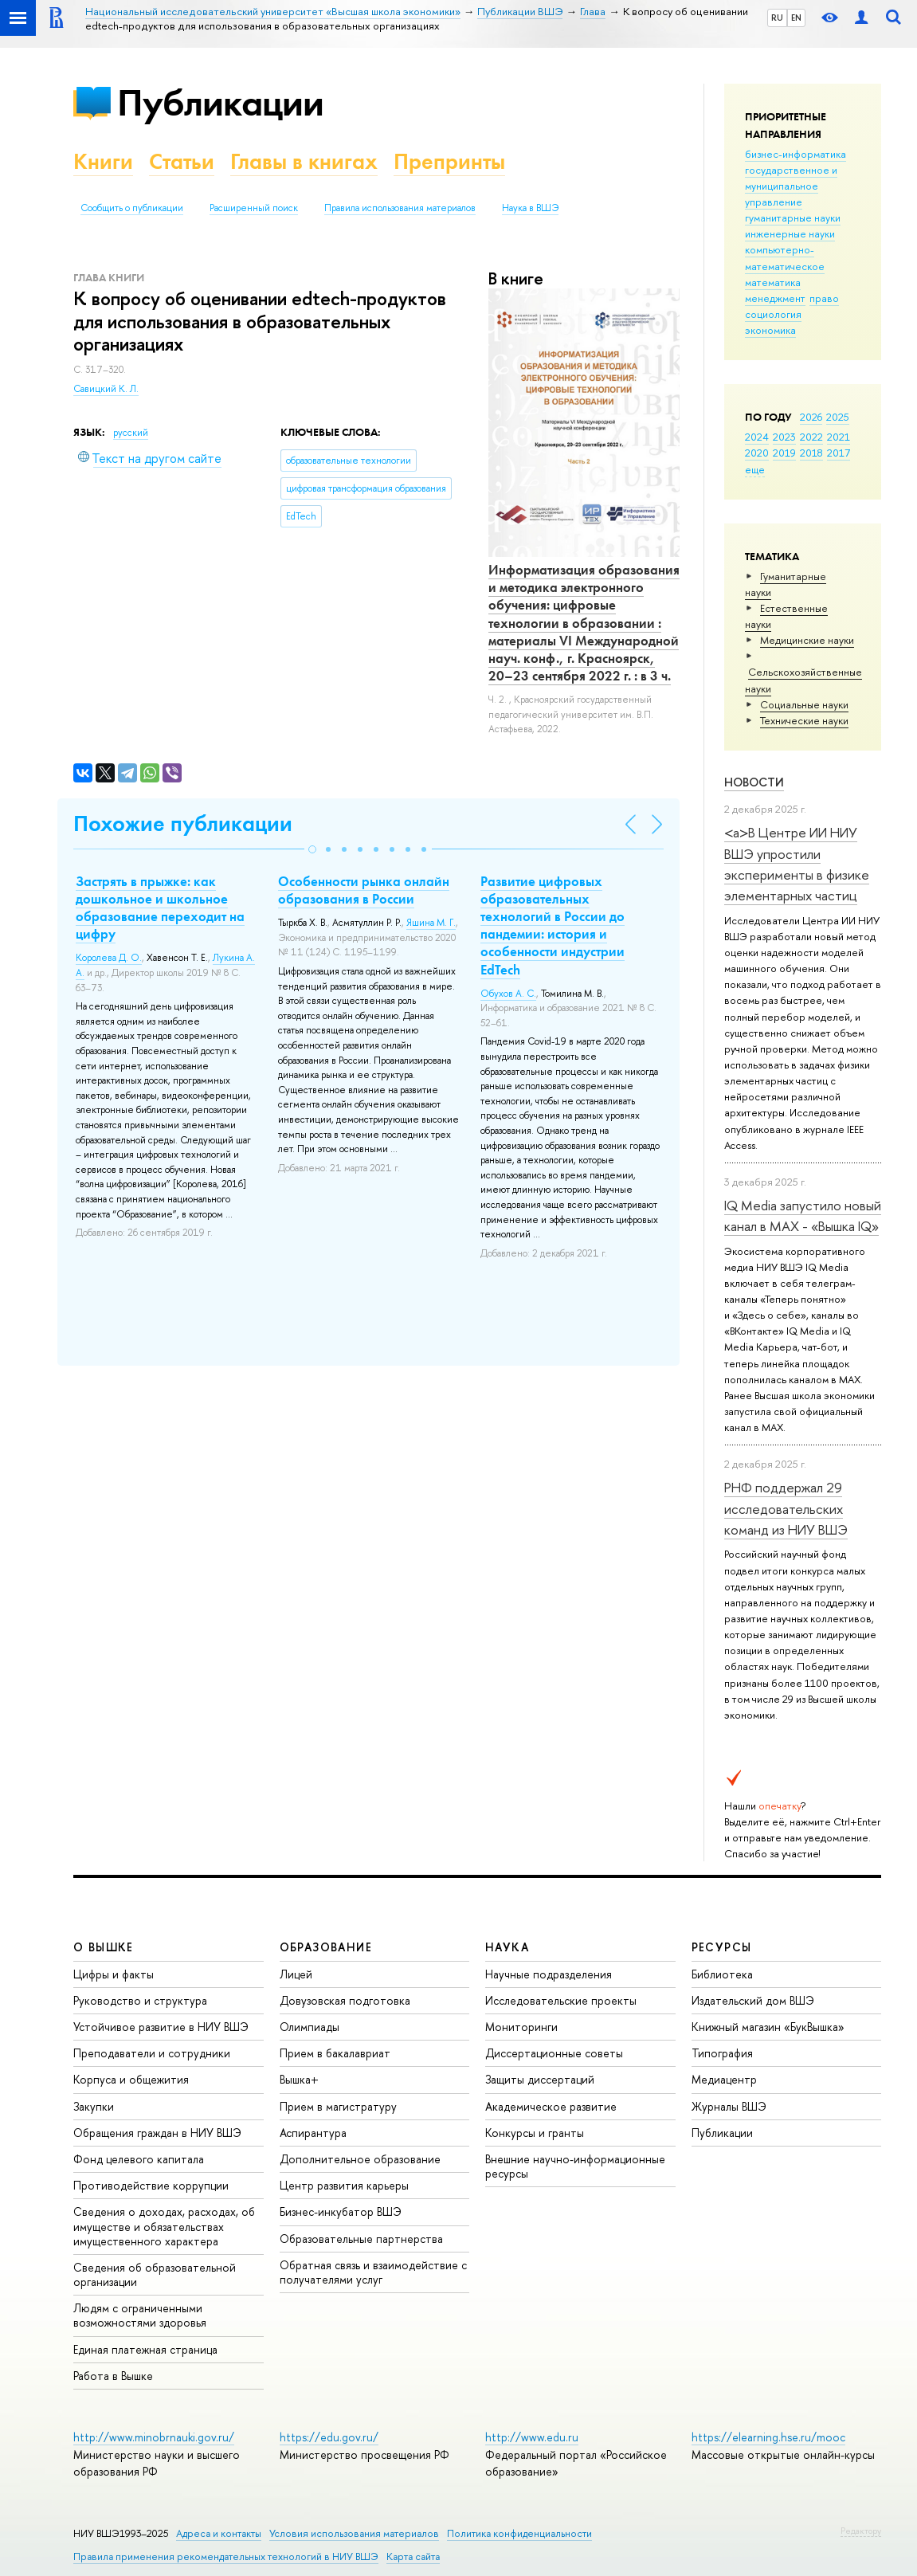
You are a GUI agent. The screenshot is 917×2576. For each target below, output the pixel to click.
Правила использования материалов (400, 208)
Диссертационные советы (554, 2052)
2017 (838, 452)
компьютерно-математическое (785, 257)
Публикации (220, 102)
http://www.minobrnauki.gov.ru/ (153, 2437)
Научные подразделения (548, 1974)
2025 (837, 417)
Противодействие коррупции (151, 2185)
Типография (722, 2052)
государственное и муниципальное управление (791, 186)
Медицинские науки (807, 640)
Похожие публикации (182, 823)
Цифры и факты (113, 1974)
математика (773, 282)
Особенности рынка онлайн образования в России (363, 890)
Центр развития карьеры (344, 2185)
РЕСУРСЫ (722, 1947)
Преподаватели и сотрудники (151, 2052)
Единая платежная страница (145, 2349)
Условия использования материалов (354, 2533)
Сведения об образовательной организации (154, 2274)
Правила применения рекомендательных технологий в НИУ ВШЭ (225, 2556)
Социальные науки (804, 704)
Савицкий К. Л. (106, 388)
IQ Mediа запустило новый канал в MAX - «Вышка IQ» (802, 1215)
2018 (811, 452)
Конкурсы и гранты (534, 2132)
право (824, 298)
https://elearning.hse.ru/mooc (768, 2437)
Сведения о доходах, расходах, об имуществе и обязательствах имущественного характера (164, 2226)
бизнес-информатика (795, 154)
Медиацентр (724, 2079)
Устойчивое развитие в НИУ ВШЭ (161, 2026)
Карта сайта (413, 2556)
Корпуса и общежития (131, 2079)
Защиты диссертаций (539, 2079)
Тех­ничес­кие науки (804, 720)
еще (755, 469)
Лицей (296, 1974)
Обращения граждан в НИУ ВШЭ (157, 2132)
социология (773, 314)
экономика (770, 330)
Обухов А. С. (508, 993)
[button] (312, 849)
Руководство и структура (140, 2000)
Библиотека (722, 1974)
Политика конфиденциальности (519, 2533)
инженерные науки (790, 233)
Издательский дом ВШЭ (753, 2000)
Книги (103, 161)
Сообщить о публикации (131, 208)
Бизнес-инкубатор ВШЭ (341, 2211)
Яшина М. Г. (431, 922)
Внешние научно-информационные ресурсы (575, 2166)
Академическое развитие (551, 2106)
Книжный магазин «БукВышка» (768, 2026)
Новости (754, 782)
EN (796, 17)
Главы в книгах (304, 161)
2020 (757, 452)
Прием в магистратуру (338, 2106)
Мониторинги (521, 2026)
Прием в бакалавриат (335, 2052)
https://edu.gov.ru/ (329, 2437)
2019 (784, 452)
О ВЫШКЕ (103, 1947)
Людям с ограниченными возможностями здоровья (139, 2315)
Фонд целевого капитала (138, 2158)
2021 (838, 436)
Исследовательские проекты (561, 2000)
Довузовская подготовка (345, 2000)
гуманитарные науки (793, 217)
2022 (811, 436)
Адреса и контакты (218, 2533)
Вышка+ (299, 2079)
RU (777, 17)
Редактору (861, 2530)
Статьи (181, 161)
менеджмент (775, 298)
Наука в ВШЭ (530, 208)
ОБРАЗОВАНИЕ (326, 1947)
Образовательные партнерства (361, 2238)
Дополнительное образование (360, 2158)
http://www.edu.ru (531, 2437)
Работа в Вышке (113, 2375)
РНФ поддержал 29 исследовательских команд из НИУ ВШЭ (786, 1508)
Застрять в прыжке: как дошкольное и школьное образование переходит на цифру (160, 907)
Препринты (449, 161)
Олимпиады (309, 2026)
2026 (811, 417)
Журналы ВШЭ (729, 2106)
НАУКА (507, 1947)
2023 (784, 436)
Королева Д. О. (109, 957)
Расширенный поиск (254, 208)
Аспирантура (313, 2132)
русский (130, 432)
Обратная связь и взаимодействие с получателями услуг (373, 2272)
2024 (757, 436)
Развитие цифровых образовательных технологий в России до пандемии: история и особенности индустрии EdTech (552, 925)
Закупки (93, 2106)
